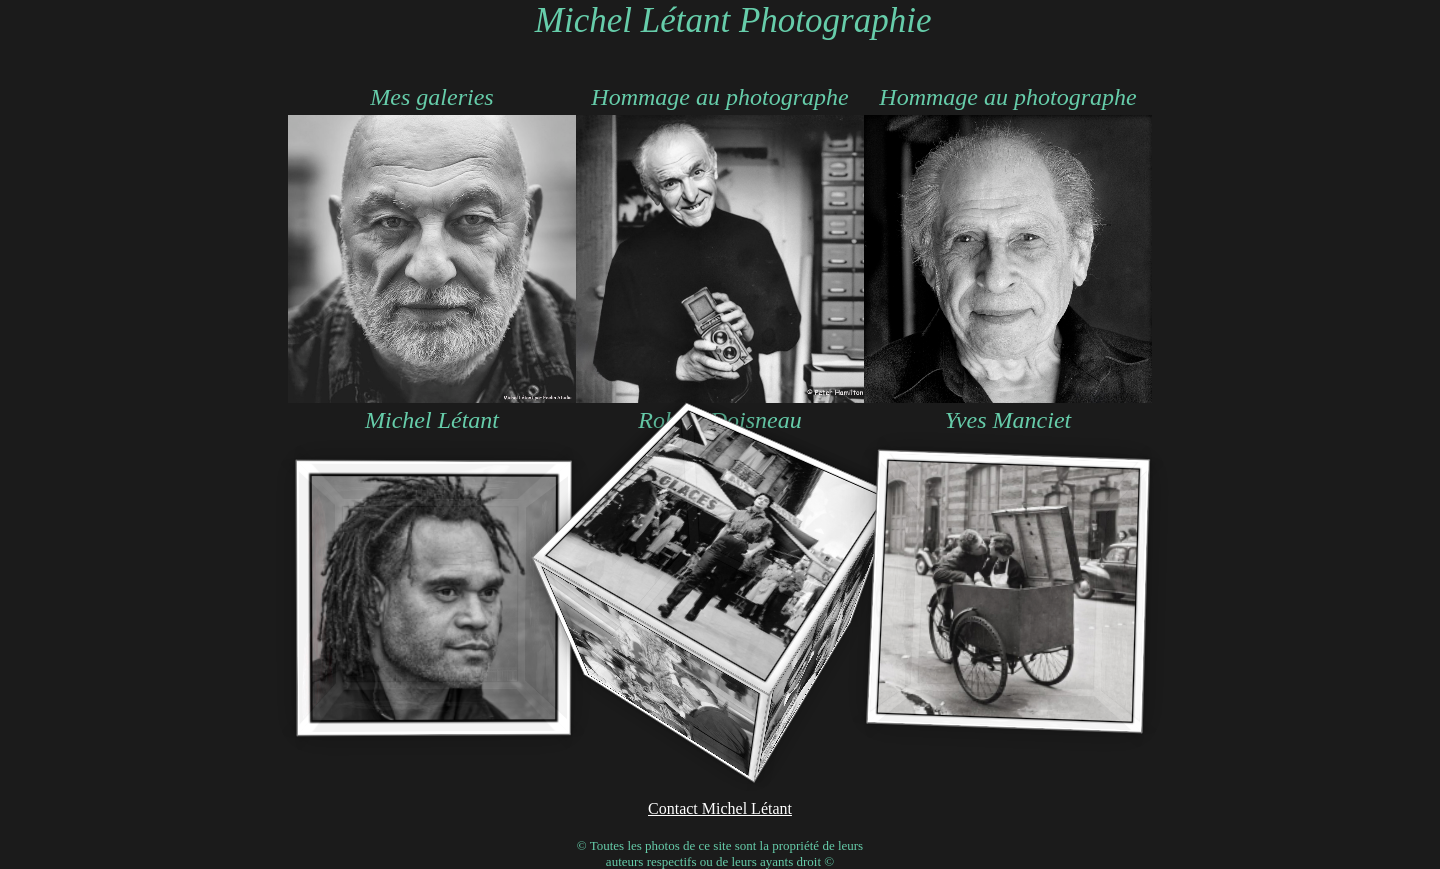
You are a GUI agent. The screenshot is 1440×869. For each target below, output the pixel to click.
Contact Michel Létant (720, 808)
